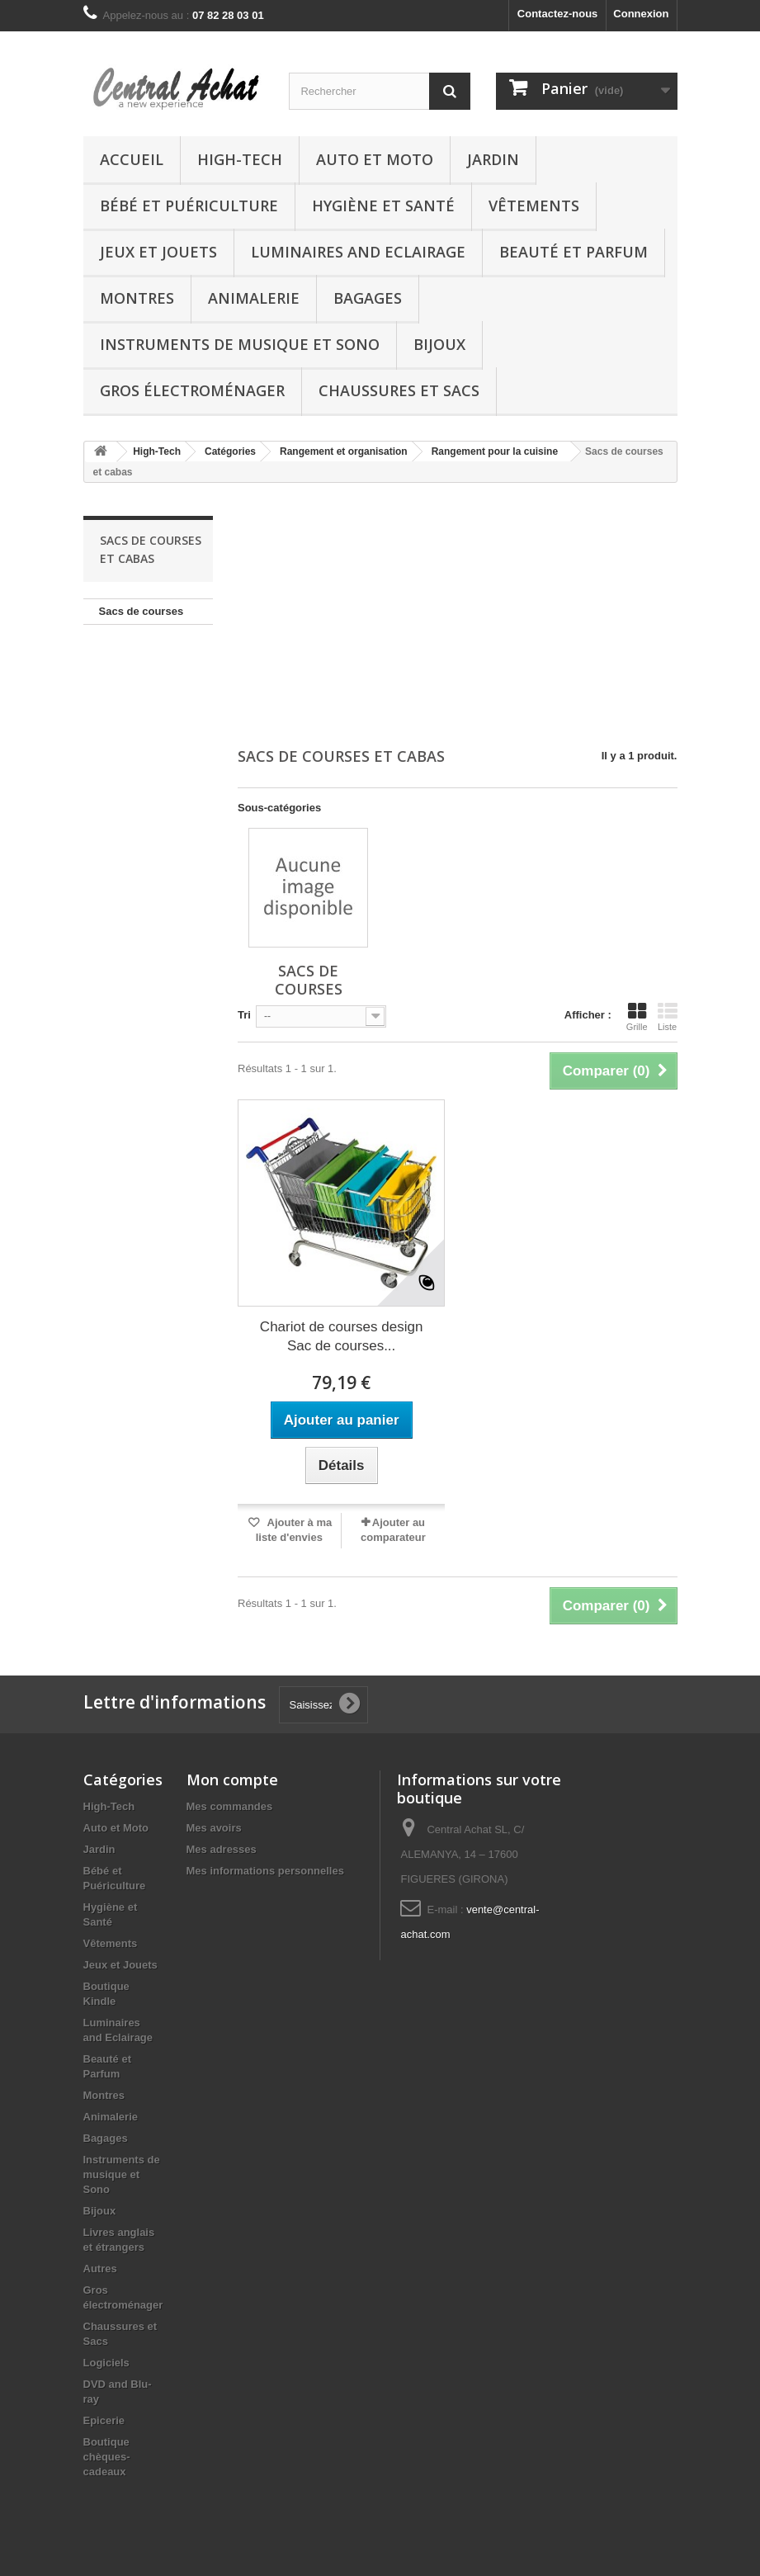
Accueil (131, 159)
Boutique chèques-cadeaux (106, 2457)
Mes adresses (221, 1849)
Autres (100, 2268)
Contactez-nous (557, 13)
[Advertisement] (457, 616)
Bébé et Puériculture (189, 205)
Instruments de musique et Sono (240, 344)
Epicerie (104, 2420)
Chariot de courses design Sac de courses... (341, 1336)
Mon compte (232, 1779)
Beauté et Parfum (573, 252)
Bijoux (439, 344)
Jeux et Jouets (158, 252)
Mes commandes (229, 1806)
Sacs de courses (141, 611)
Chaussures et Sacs (399, 390)
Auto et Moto (374, 159)
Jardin (493, 159)
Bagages (367, 298)
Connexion (640, 13)
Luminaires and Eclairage (358, 252)
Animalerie (254, 298)
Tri (244, 1015)
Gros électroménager (192, 390)
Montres (137, 298)
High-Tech (239, 159)
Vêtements (534, 205)
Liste (667, 1017)
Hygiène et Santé (383, 205)
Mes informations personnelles (265, 1871)
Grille (637, 1017)
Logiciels (106, 2362)
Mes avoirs (214, 1828)
